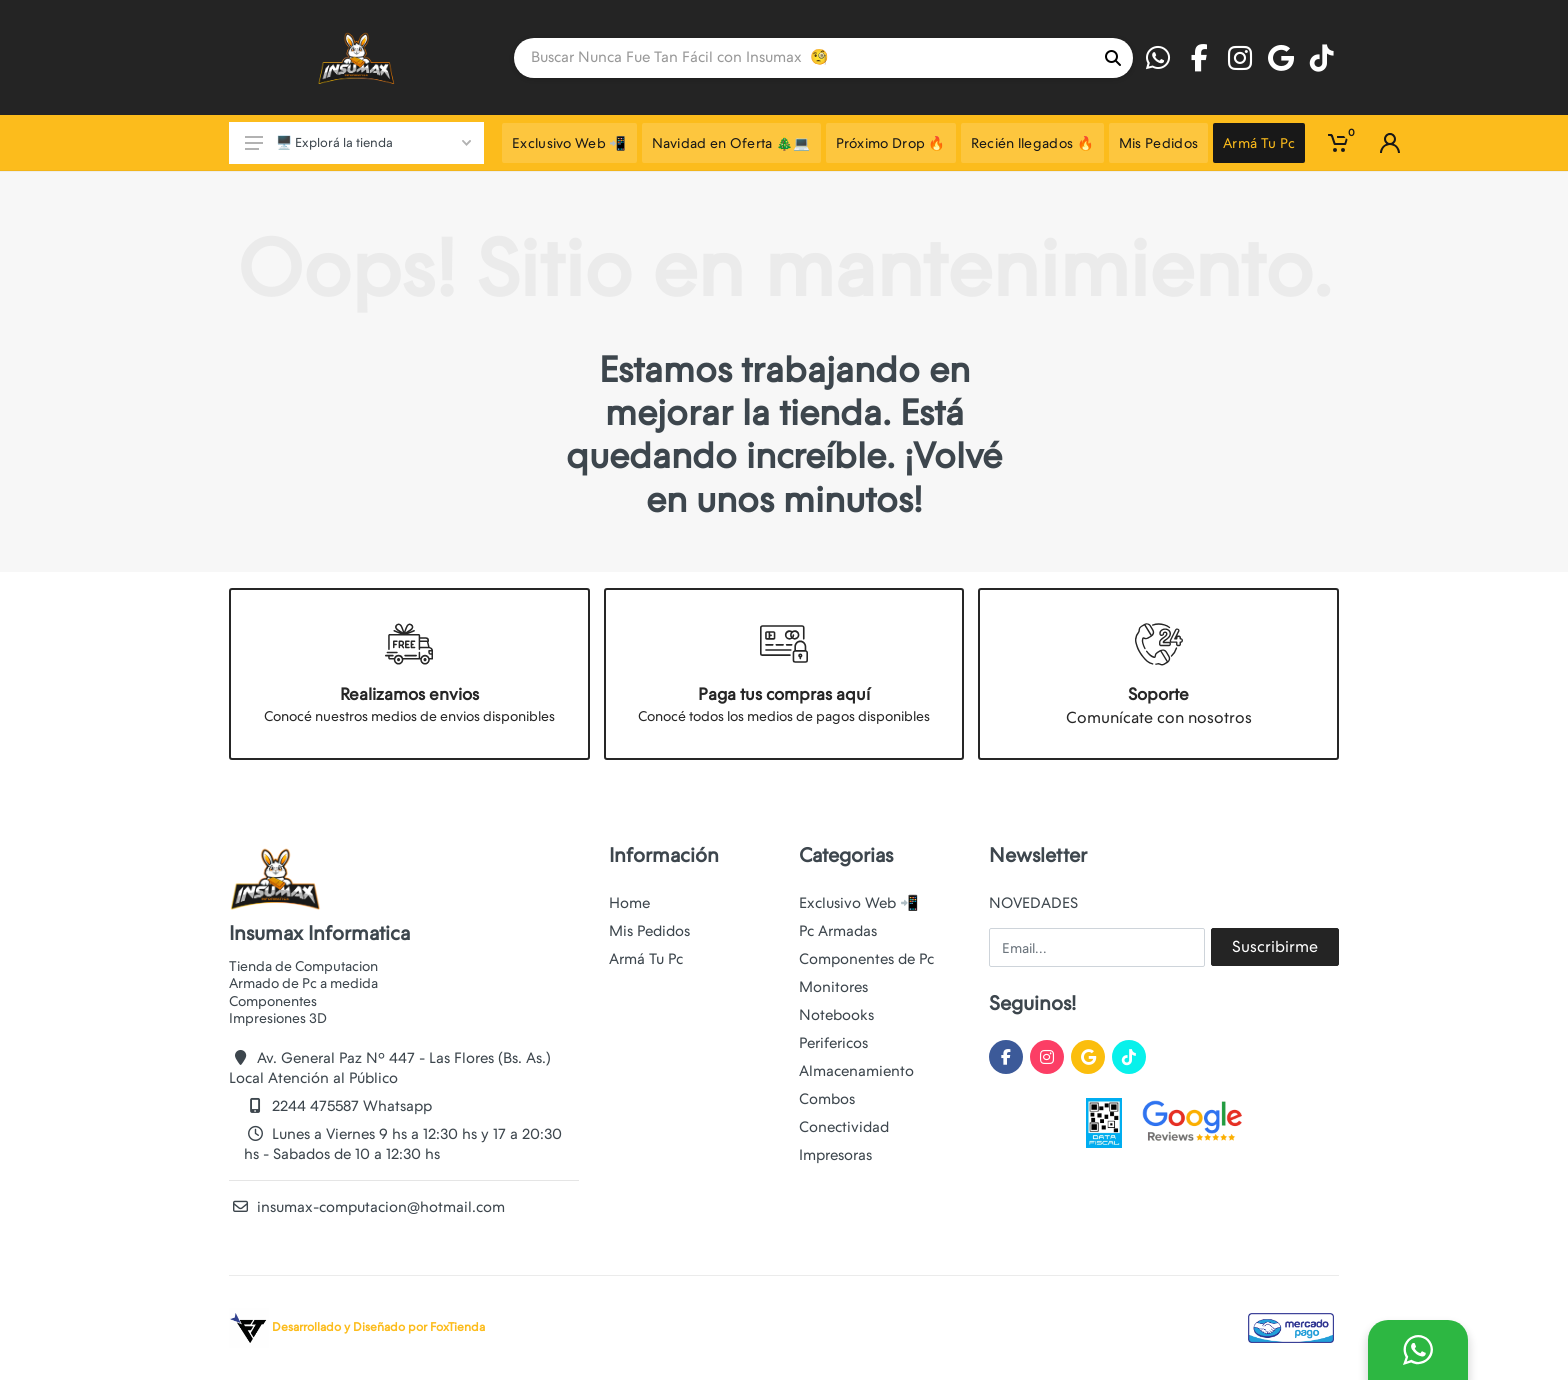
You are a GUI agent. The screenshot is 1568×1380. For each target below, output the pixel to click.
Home (629, 903)
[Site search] (803, 58)
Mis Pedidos (649, 931)
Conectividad (844, 1127)
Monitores (833, 987)
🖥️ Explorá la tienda (358, 142)
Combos (827, 1099)
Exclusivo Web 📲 (859, 903)
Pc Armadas (838, 931)
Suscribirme (1275, 946)
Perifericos (833, 1043)
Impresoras (835, 1155)
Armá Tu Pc (646, 959)
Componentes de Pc (866, 959)
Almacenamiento (856, 1071)
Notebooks (836, 1015)
